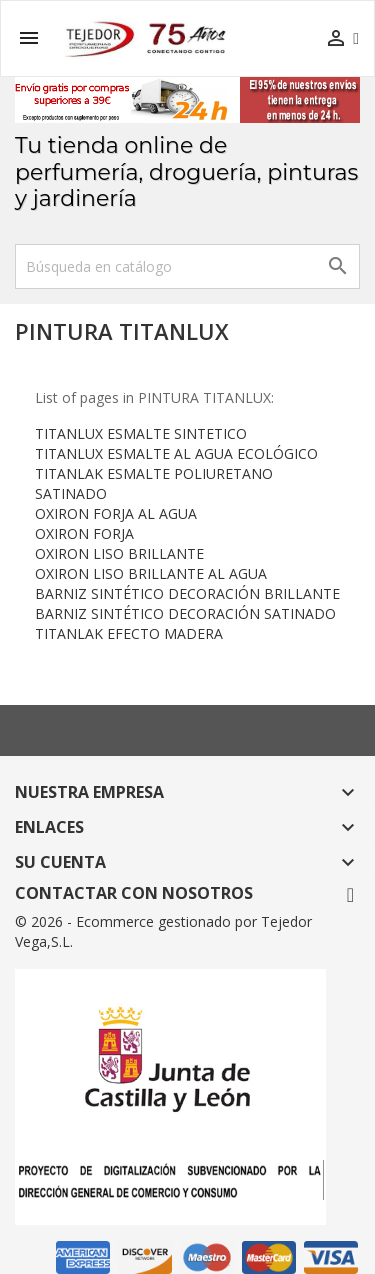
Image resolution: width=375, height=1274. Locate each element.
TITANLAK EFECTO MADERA (129, 633)
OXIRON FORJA (84, 533)
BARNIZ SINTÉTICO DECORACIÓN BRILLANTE (187, 593)
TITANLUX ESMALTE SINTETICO (141, 433)
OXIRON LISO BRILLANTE (119, 553)
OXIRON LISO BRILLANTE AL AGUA (151, 573)
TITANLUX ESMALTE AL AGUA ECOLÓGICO (176, 453)
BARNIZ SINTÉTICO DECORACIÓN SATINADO (185, 613)
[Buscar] (187, 266)
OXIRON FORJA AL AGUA (116, 513)
